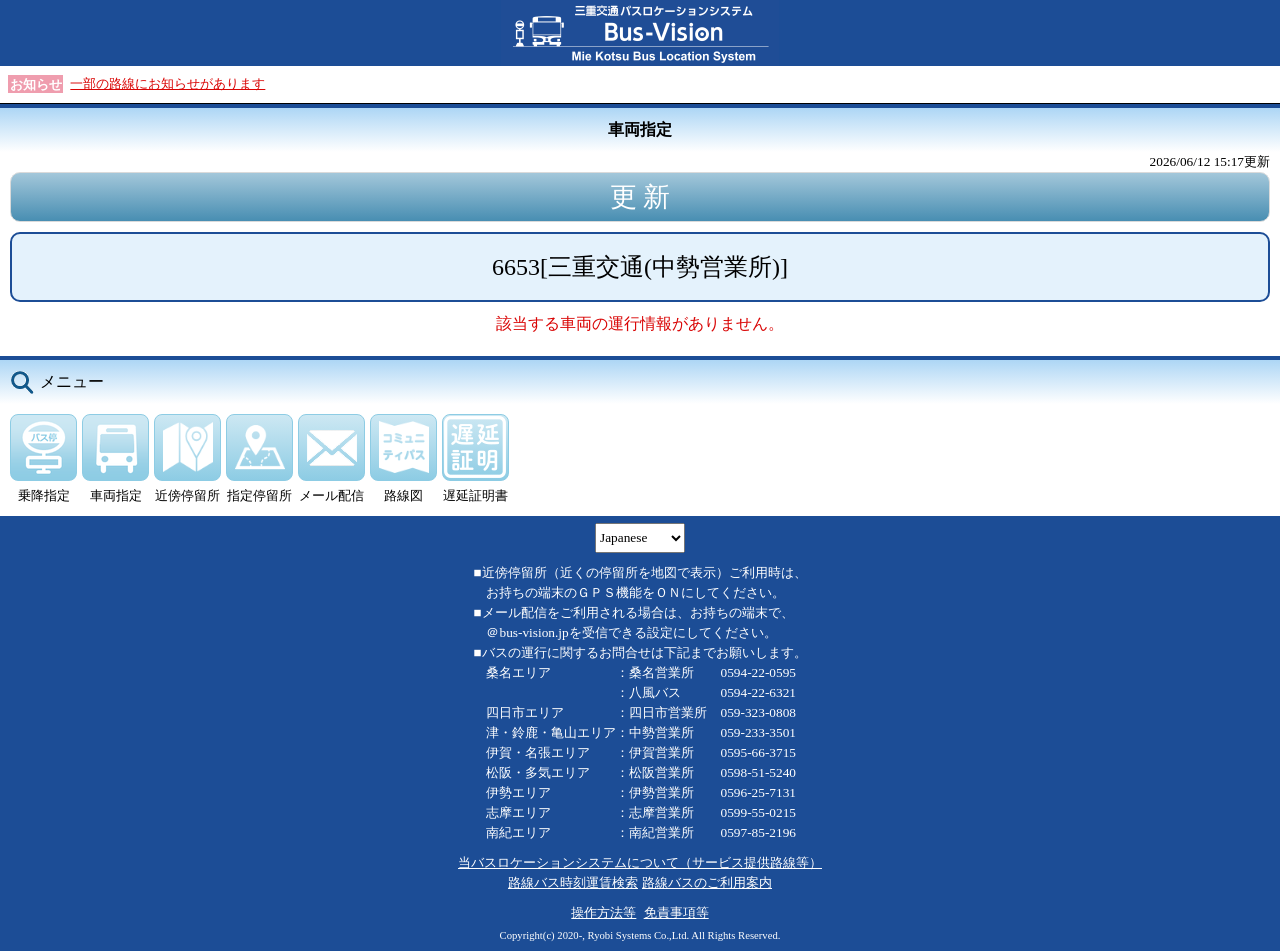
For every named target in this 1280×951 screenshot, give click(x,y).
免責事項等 (676, 912)
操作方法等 (603, 912)
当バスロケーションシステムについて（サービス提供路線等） (640, 862)
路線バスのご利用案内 (707, 882)
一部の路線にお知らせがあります (167, 83)
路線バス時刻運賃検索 (573, 882)
